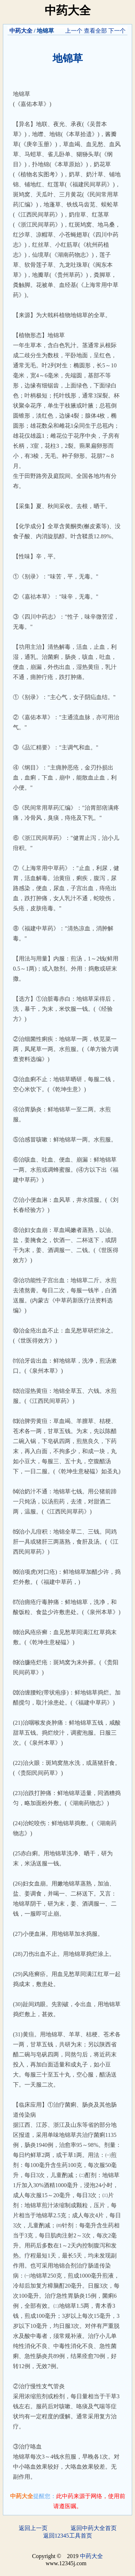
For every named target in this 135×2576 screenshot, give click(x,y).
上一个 (73, 31)
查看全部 (95, 31)
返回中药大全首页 (94, 2528)
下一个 (117, 31)
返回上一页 (33, 2528)
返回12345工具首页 (67, 2536)
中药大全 (20, 31)
